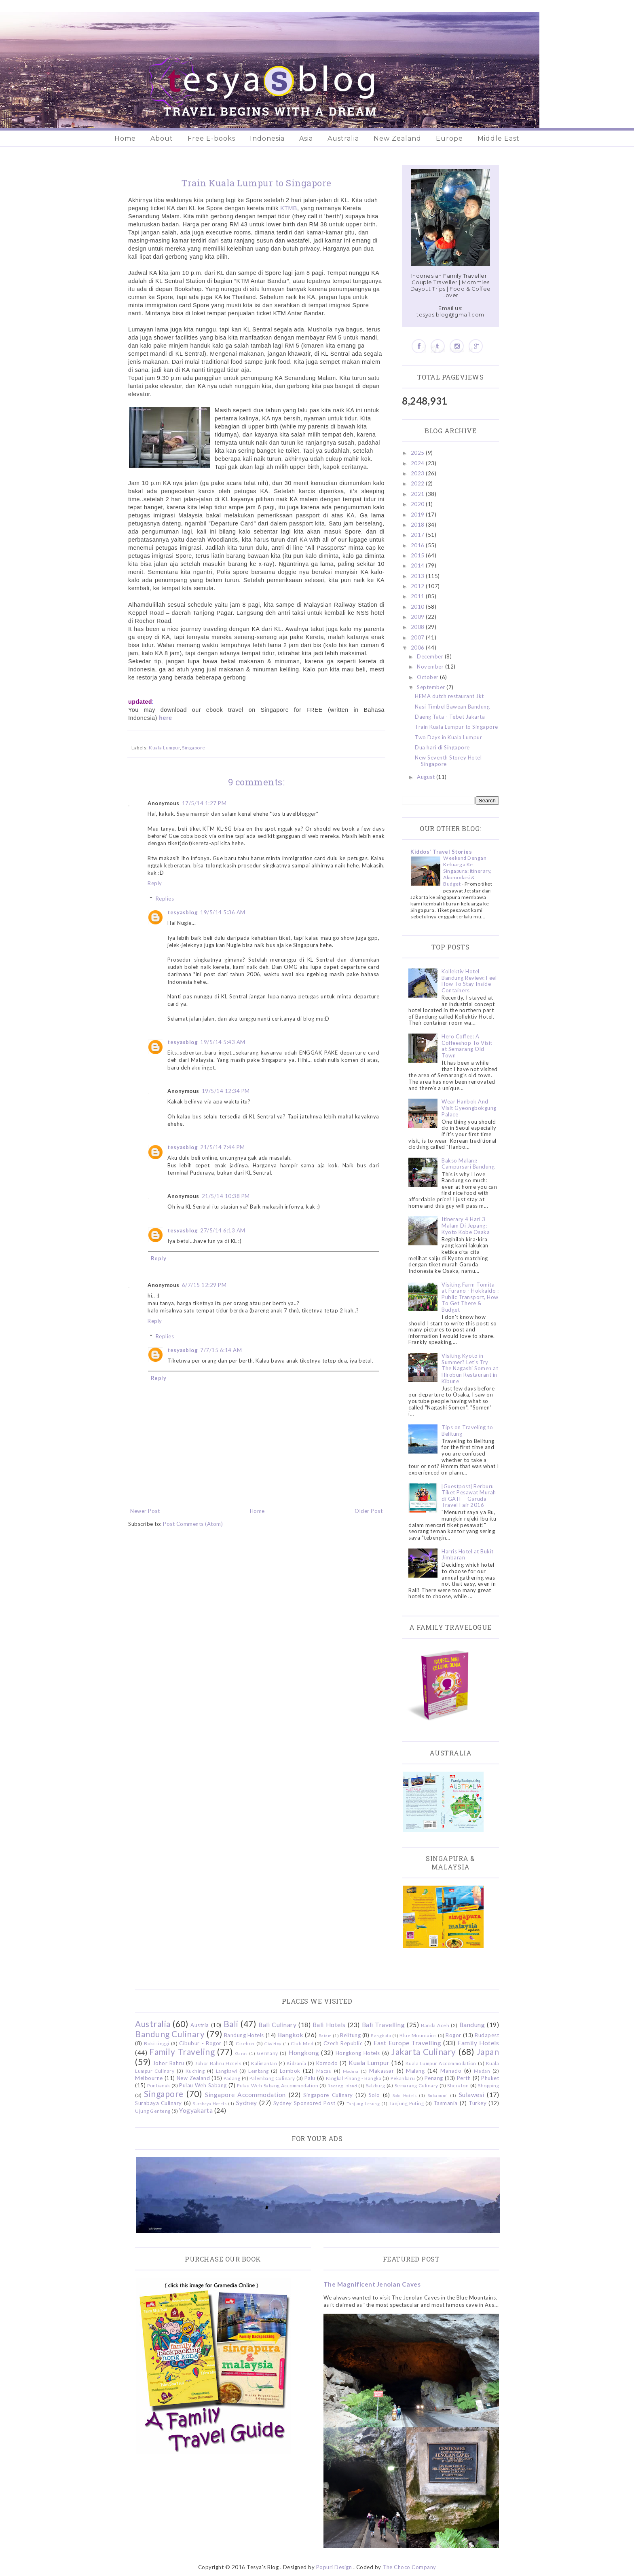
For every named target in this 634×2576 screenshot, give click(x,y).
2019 (418, 514)
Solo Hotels (405, 2095)
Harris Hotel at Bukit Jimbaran (468, 1554)
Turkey (477, 2103)
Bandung (472, 2024)
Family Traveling (182, 2051)
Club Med (302, 2043)
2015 (418, 555)
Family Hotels (478, 2042)
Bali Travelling (383, 2024)
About (161, 138)
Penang (434, 2078)
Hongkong (303, 2052)
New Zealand (397, 138)
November (431, 666)
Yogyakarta (196, 2110)
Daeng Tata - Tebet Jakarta (450, 716)
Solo (374, 2095)
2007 (418, 637)
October (428, 677)
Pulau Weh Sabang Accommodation (277, 2085)
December (431, 656)
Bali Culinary (277, 2024)
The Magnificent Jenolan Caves (372, 2284)
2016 (418, 545)
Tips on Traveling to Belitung (467, 1430)
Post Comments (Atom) (193, 1524)
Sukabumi (438, 2095)
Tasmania (446, 2103)
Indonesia (267, 138)
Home (125, 138)
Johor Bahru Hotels (218, 2063)
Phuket (490, 2078)
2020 (418, 504)
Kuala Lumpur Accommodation (441, 2063)
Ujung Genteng (153, 2111)
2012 (418, 586)
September (431, 687)
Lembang (258, 2071)
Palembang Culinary (272, 2078)
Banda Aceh (435, 2025)
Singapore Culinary (328, 2095)
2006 (418, 647)
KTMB (288, 208)
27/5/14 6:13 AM (222, 1230)
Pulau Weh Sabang (202, 2085)
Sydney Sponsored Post (304, 2103)
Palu (309, 2078)
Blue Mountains (418, 2035)
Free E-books (211, 138)
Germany (267, 2053)
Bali (231, 2024)
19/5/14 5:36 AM (222, 912)
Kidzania (296, 2063)
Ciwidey (272, 2043)
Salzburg (375, 2085)
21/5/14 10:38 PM (226, 1196)
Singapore (193, 747)
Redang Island (342, 2085)
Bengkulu (381, 2035)
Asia (306, 138)
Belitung (350, 2035)
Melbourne (149, 2078)
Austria (199, 2025)
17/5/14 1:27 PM (204, 803)
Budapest (487, 2035)
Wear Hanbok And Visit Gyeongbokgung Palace (469, 1107)
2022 (418, 483)
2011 (418, 596)
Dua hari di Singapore (442, 747)
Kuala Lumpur (164, 747)
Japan (488, 2051)
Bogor (453, 2035)
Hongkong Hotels (358, 2053)
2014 (418, 565)
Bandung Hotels (244, 2035)
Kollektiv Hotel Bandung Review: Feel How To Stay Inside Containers (469, 981)
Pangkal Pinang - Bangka (354, 2078)
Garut (241, 2053)
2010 (418, 606)
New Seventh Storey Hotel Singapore (448, 760)
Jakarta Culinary (423, 2051)
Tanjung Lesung (363, 2103)
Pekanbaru (403, 2078)
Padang (232, 2078)
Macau (324, 2071)
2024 (418, 463)
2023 (418, 473)
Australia (343, 138)
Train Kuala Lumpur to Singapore (456, 727)
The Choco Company (409, 2567)
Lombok (290, 2071)
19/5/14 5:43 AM (222, 1042)
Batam (325, 2035)
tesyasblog (182, 912)
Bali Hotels (329, 2024)
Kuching (195, 2071)
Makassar (381, 2071)
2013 (418, 576)
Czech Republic (342, 2043)
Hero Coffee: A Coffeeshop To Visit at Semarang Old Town (467, 1046)
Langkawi (226, 2071)
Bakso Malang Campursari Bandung (468, 1163)
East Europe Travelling (408, 2042)
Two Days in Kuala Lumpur (448, 737)
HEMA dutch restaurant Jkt (449, 696)
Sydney (246, 2102)
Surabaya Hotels (209, 2103)
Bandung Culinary (170, 2034)
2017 (418, 535)
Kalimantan (264, 2063)
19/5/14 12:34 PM (226, 1091)
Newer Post (145, 1511)
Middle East (499, 138)
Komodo (327, 2063)
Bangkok (291, 2034)
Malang (415, 2071)
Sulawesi (471, 2094)
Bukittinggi (156, 2043)
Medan (482, 2071)
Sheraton (458, 2085)
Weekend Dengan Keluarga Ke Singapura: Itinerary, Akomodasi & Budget (467, 871)
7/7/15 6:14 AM (221, 1350)
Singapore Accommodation (245, 2094)
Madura (351, 2071)
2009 (418, 617)
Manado (450, 2071)
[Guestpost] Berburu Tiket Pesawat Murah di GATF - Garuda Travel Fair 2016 (469, 1495)
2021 (418, 494)
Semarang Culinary (416, 2085)
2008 (418, 627)
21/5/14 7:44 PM (222, 1147)
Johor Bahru (168, 2063)
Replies (165, 898)
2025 (418, 452)
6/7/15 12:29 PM (204, 1285)
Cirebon (245, 2043)
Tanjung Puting (406, 2103)
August (426, 777)
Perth (464, 2078)
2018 (418, 524)
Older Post (369, 1511)
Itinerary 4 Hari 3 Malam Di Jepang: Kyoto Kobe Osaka (466, 1225)
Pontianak (158, 2085)
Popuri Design (334, 2567)
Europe (449, 138)
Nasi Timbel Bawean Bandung (452, 706)
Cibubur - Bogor (200, 2043)
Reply (155, 883)
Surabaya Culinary (158, 2103)
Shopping (488, 2085)
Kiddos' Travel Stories (441, 851)
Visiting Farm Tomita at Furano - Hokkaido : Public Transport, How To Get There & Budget (470, 1297)
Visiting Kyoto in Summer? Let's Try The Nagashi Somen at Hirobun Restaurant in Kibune (470, 1368)
